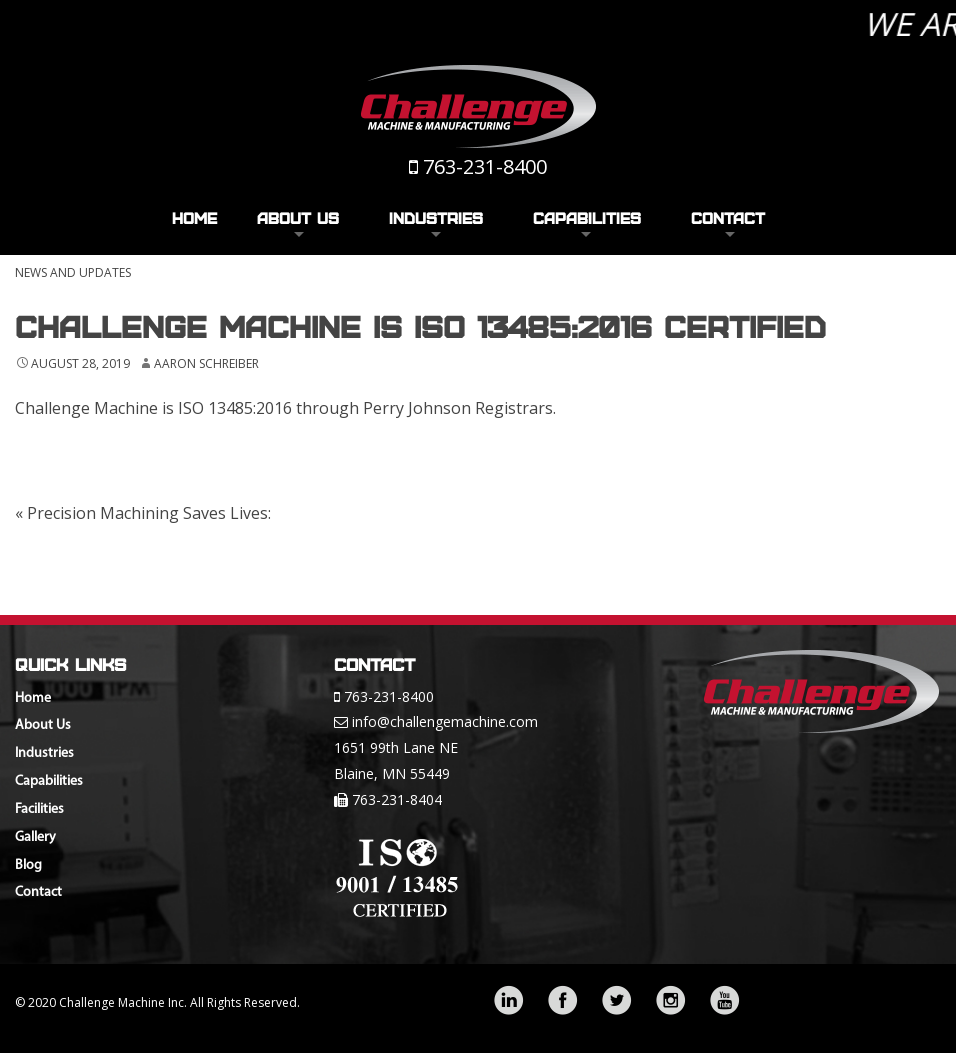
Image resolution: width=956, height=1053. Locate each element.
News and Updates (73, 272)
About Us (298, 218)
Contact (728, 218)
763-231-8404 (397, 799)
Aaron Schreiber (206, 363)
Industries (436, 218)
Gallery (35, 837)
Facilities (39, 809)
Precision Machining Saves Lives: (143, 513)
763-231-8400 (485, 166)
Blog (28, 865)
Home (194, 218)
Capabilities (587, 218)
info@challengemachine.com (445, 721)
